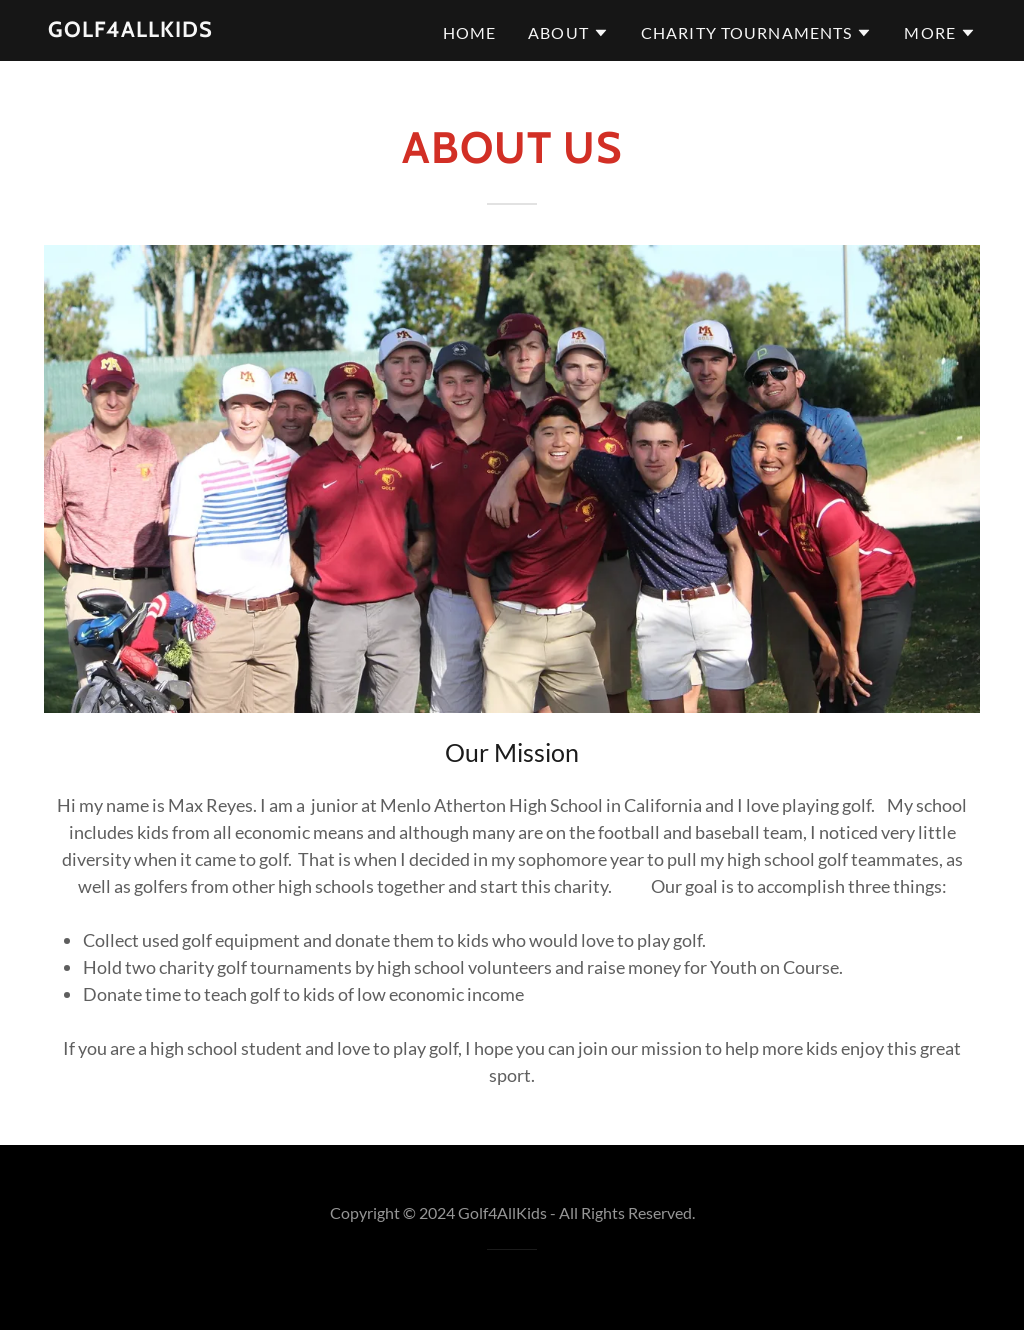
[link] (130, 30)
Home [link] (470, 32)
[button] (568, 33)
